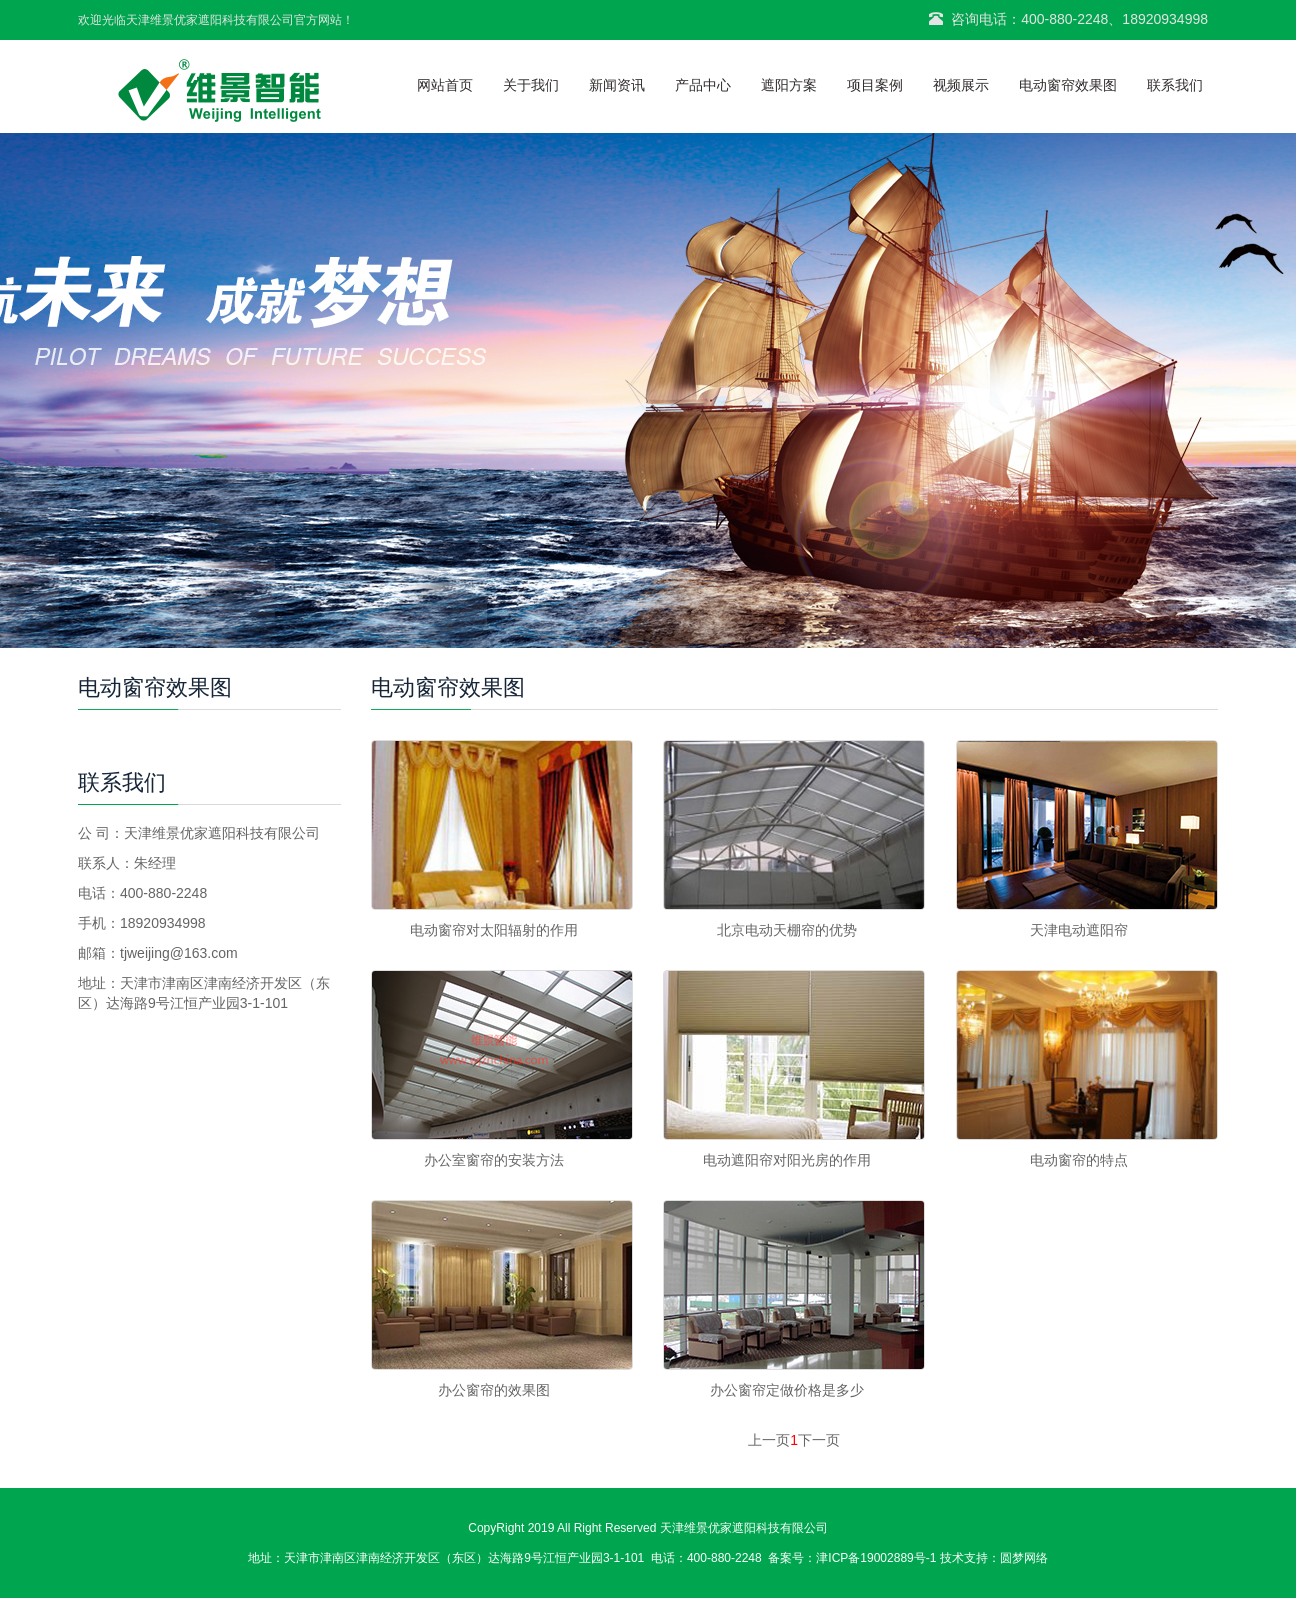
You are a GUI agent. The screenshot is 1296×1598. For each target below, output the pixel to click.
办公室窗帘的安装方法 (494, 1160)
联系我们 (1175, 85)
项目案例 (875, 85)
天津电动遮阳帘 (1079, 930)
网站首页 (445, 85)
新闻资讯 (617, 85)
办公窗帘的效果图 (494, 1390)
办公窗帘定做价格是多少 (787, 1390)
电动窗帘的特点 (1079, 1160)
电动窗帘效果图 (1068, 85)
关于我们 (531, 85)
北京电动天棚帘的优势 (787, 930)
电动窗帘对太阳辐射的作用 (494, 930)
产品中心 (703, 85)
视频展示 (961, 85)
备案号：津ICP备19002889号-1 (852, 1558)
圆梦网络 (1024, 1558)
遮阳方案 (789, 85)
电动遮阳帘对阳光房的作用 (787, 1160)
